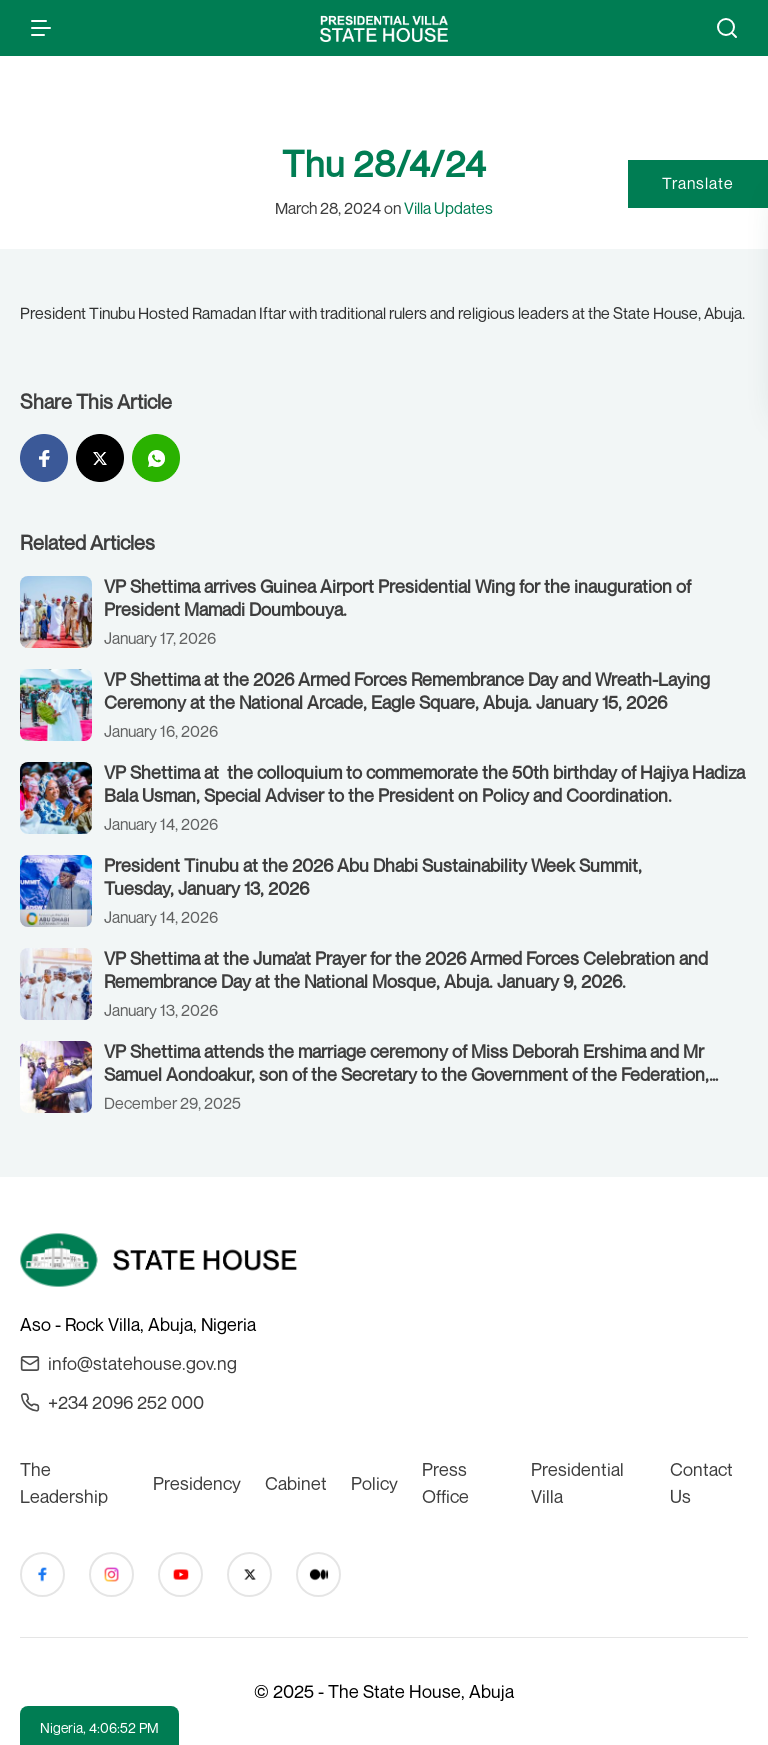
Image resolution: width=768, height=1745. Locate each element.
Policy (374, 1483)
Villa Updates (448, 208)
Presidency (197, 1483)
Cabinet (296, 1483)
